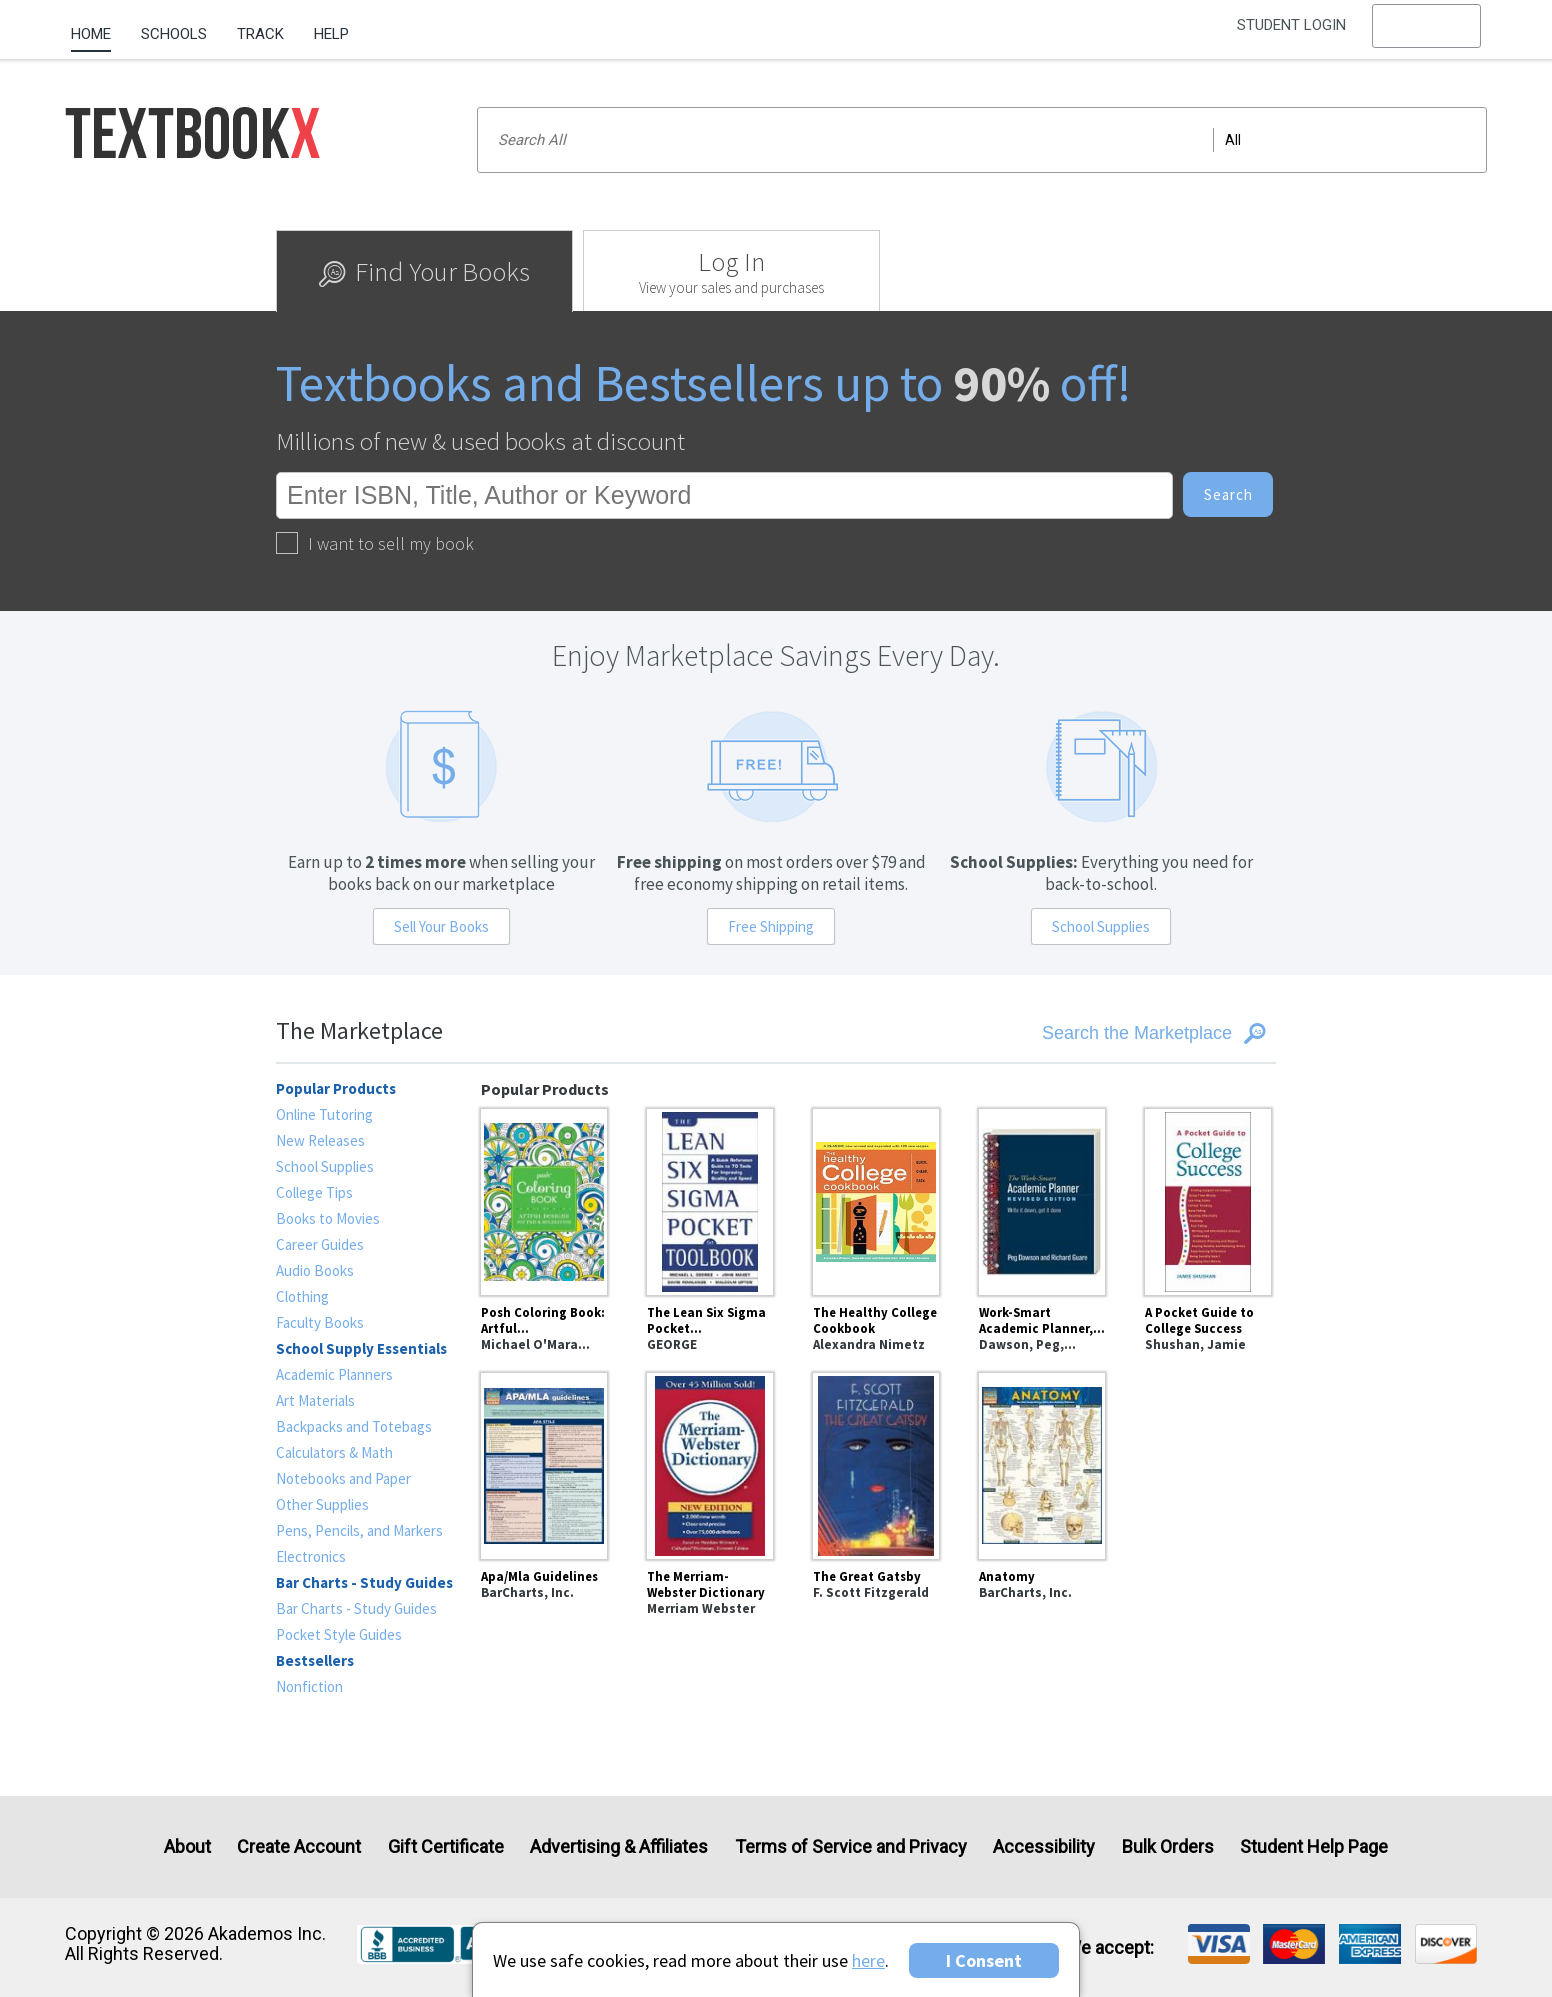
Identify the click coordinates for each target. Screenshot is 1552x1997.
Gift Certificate (446, 1846)
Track (260, 34)
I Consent (984, 1960)
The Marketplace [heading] (359, 1030)
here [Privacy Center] (868, 1960)
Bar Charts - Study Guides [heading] (364, 1582)
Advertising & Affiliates (619, 1846)
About (187, 1846)
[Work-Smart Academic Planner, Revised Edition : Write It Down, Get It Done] (1042, 1199)
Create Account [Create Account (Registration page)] (299, 1846)
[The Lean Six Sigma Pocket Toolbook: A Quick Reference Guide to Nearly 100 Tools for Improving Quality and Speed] (710, 1199)
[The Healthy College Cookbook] (876, 1199)
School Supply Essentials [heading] (361, 1348)
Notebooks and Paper (343, 1478)
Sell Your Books (441, 926)
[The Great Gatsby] (876, 1463)
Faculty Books (320, 1322)
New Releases (320, 1140)
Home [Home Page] (91, 34)
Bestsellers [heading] (315, 1660)
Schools (174, 34)
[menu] (1427, 35)
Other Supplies (322, 1504)
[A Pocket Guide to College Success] (1208, 1199)
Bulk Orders (1168, 1846)
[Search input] (981, 140)
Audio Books (315, 1270)
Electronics (311, 1556)
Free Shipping (771, 926)
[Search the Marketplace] (1107, 1034)
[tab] (424, 271)
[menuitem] (98, 27)
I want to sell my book (375, 543)
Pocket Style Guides (339, 1634)
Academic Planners (334, 1374)
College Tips (314, 1192)
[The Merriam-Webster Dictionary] (710, 1463)
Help (331, 34)
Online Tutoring (324, 1114)
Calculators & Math (334, 1452)
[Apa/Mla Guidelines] (544, 1463)
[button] (1427, 35)
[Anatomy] (1042, 1463)
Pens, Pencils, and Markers (359, 1530)
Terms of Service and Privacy (851, 1846)
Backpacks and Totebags (354, 1426)
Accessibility (1044, 1846)
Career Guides (320, 1244)
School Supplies (1101, 926)
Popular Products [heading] (336, 1088)
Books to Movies (328, 1218)
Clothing (302, 1296)
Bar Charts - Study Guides (356, 1608)
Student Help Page (1314, 1846)
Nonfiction (309, 1686)
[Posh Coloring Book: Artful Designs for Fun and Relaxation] (544, 1199)
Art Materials (315, 1400)
